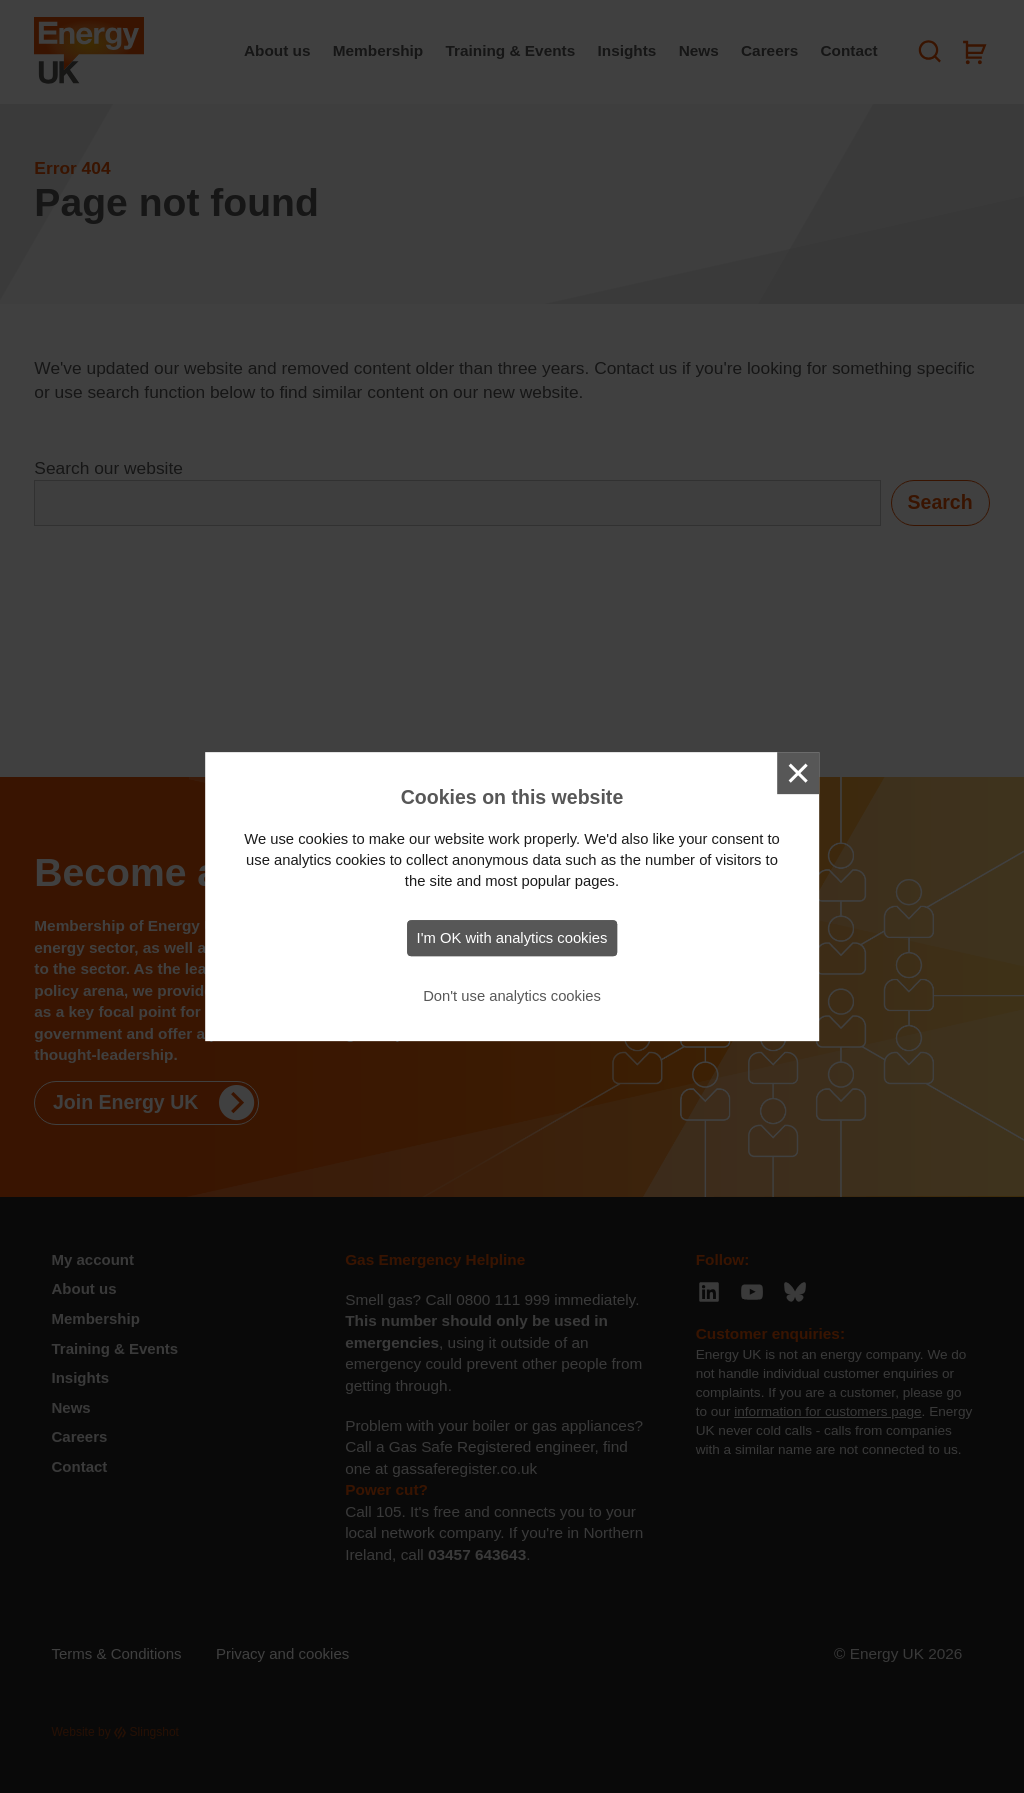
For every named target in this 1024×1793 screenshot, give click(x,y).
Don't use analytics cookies (512, 996)
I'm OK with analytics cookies (512, 938)
